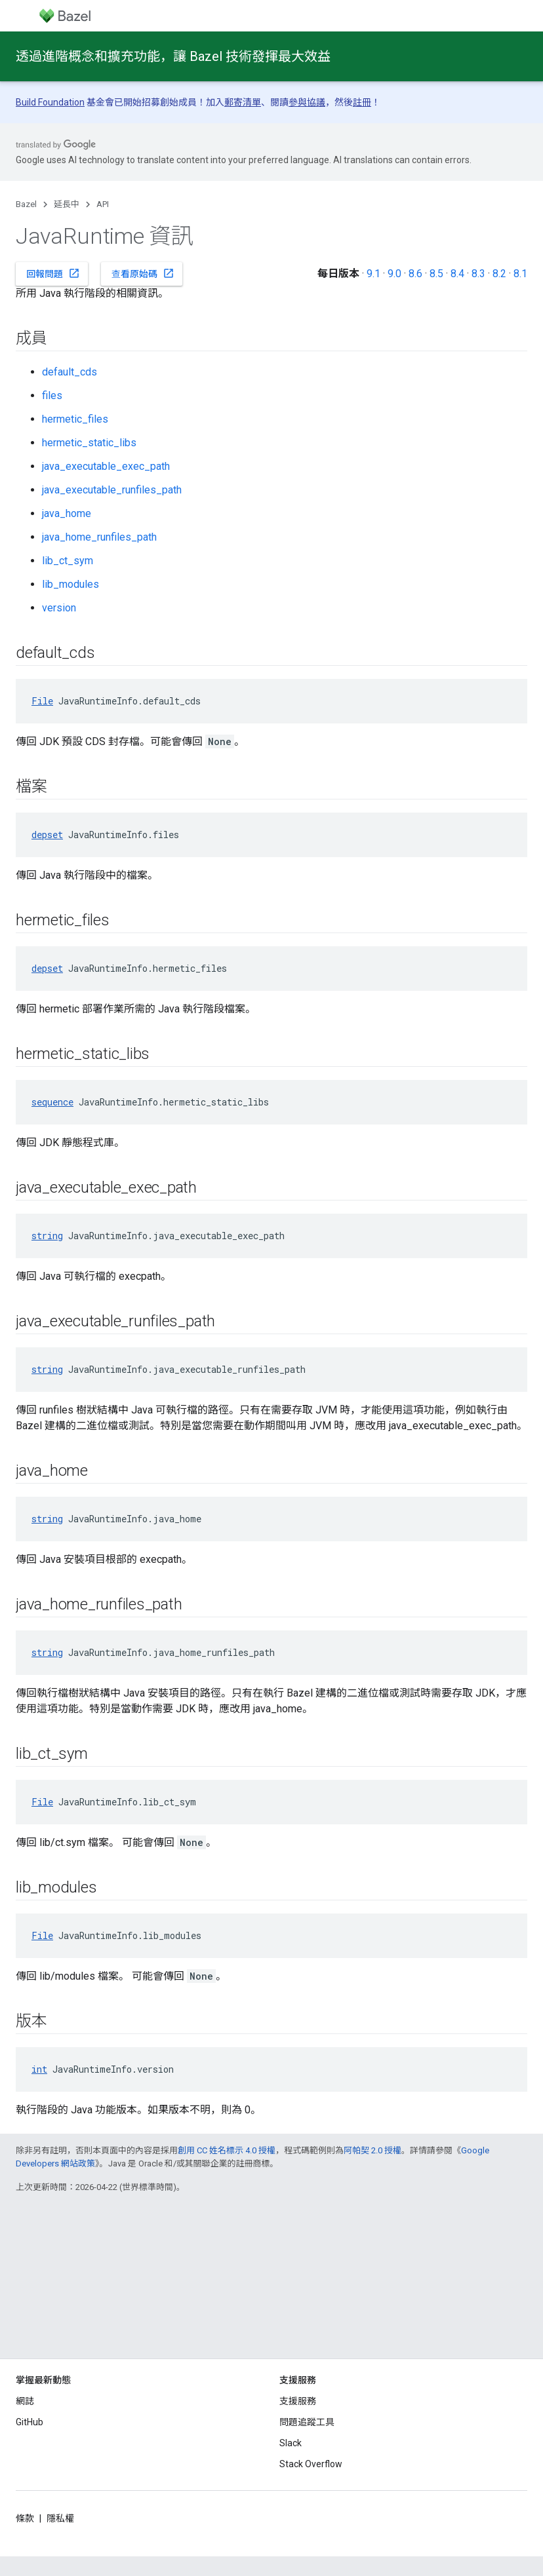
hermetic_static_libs (89, 442)
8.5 (436, 273)
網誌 (25, 2401)
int (39, 2069)
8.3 (478, 273)
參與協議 (307, 102)
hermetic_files (75, 419)
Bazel (26, 204)
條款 (25, 2518)
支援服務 (297, 2401)
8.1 (520, 273)
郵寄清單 (242, 102)
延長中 (66, 204)
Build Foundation (50, 102)
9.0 (394, 273)
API (102, 204)
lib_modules (70, 584)
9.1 (373, 273)
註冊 (362, 102)
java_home (66, 513)
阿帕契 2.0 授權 (372, 2150)
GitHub (29, 2422)
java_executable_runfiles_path (112, 490)
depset (47, 834)
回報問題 (53, 273)
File (42, 701)
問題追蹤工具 (306, 2422)
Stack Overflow (310, 2464)
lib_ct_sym (67, 560)
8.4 (457, 273)
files (52, 395)
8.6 (415, 273)
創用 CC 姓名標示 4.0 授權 (226, 2150)
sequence (52, 1102)
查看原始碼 (142, 273)
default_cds (69, 372)
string (47, 1235)
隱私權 (60, 2518)
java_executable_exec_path (106, 466)
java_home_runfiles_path (99, 537)
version (59, 608)
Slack (290, 2443)
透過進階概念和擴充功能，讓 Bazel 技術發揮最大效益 (173, 56)
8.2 (499, 273)
